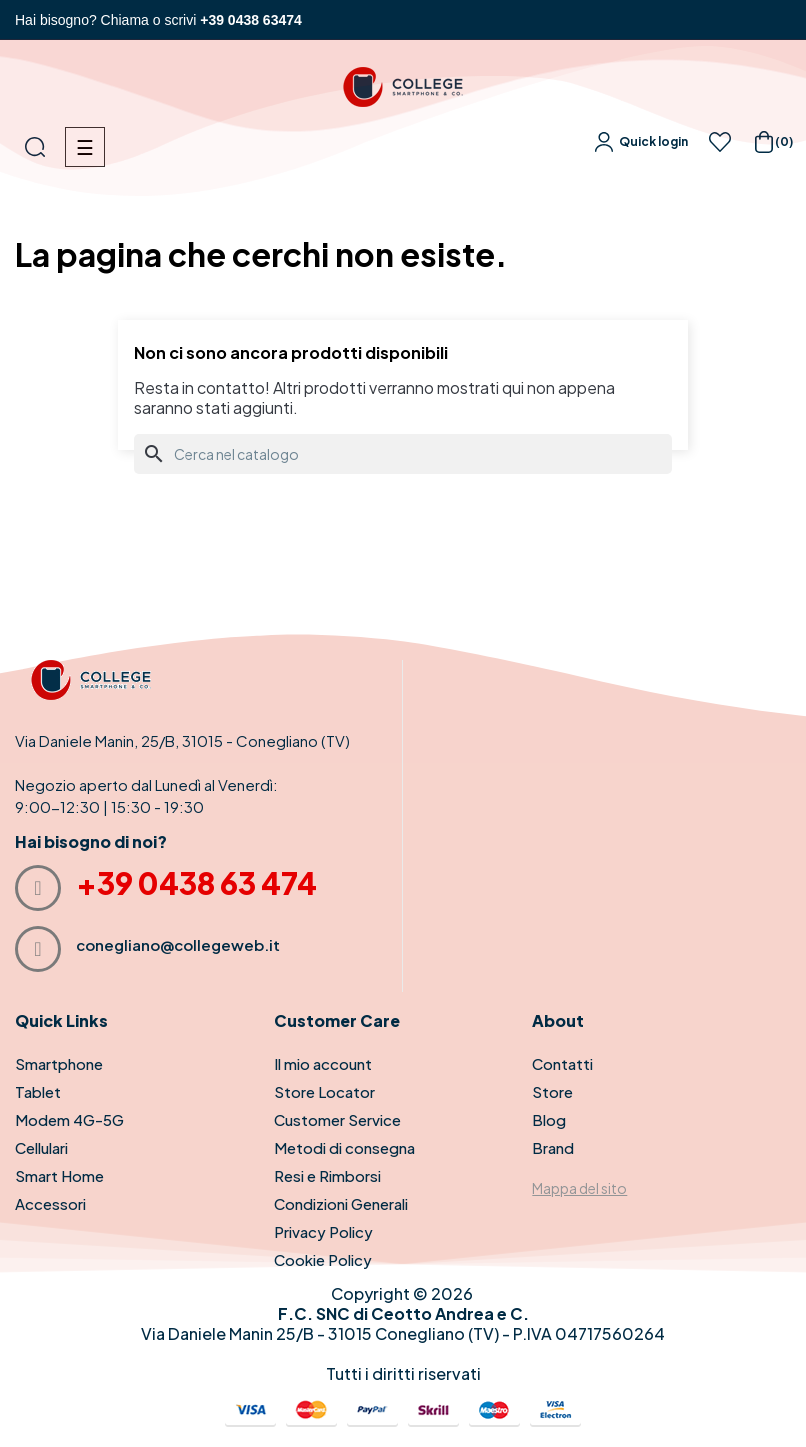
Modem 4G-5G (69, 1119)
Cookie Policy (323, 1259)
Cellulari (41, 1147)
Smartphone (59, 1063)
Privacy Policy (323, 1231)
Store (552, 1091)
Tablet (38, 1091)
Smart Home (59, 1175)
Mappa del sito (579, 1188)
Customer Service (337, 1119)
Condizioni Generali (341, 1203)
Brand (553, 1147)
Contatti (562, 1063)
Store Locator (324, 1091)
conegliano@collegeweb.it (178, 944)
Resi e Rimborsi (327, 1175)
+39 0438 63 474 (196, 883)
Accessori (50, 1203)
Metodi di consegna (344, 1147)
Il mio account (323, 1063)
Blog (549, 1119)
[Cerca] (403, 454)
